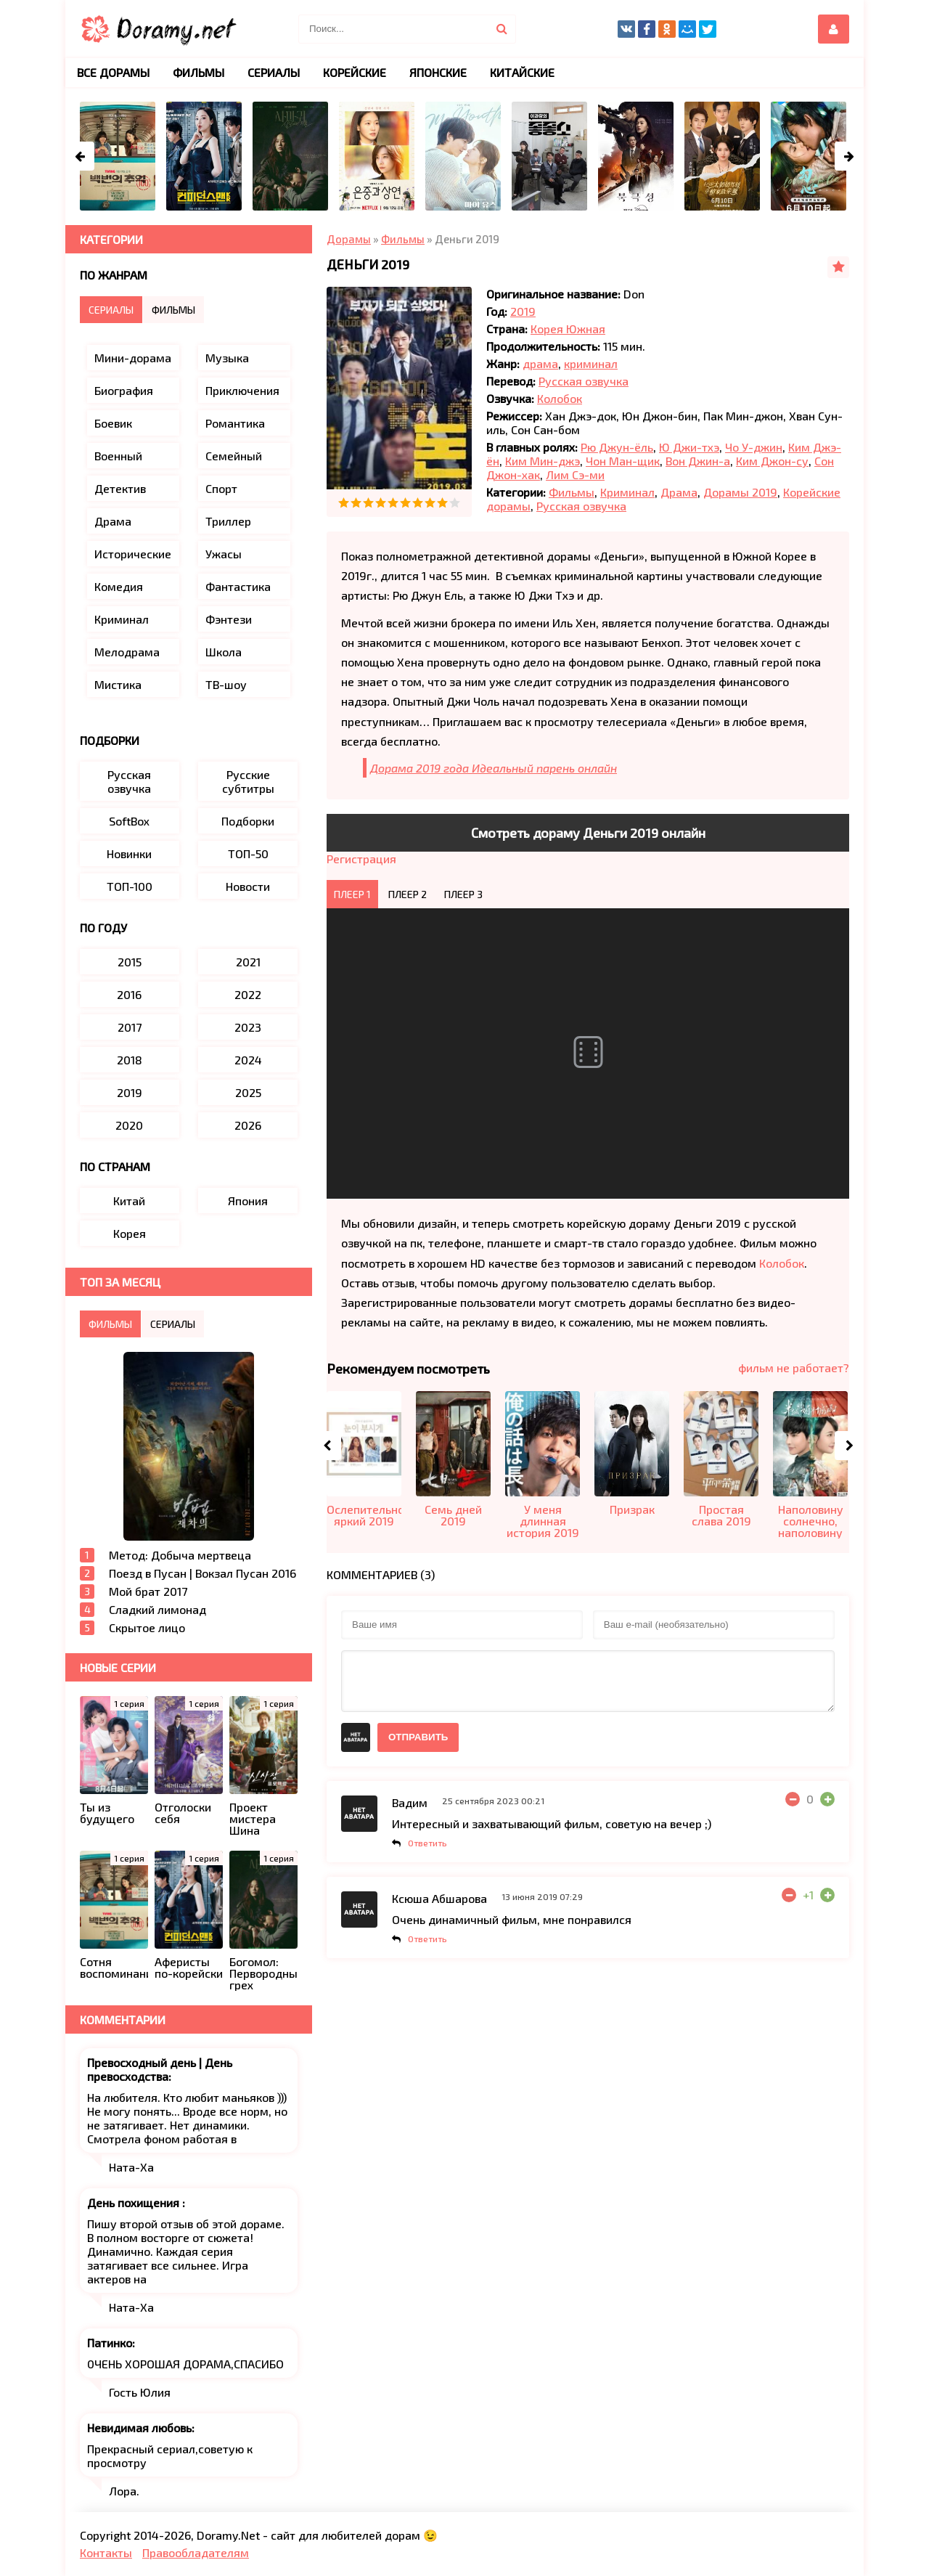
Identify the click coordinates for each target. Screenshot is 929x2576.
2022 (247, 994)
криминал (591, 363)
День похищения (134, 2202)
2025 (248, 1092)
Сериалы (273, 72)
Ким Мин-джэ (542, 461)
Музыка (227, 357)
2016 (129, 994)
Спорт (221, 488)
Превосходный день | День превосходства (159, 2069)
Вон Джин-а (698, 461)
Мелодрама (127, 652)
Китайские (522, 72)
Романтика (235, 423)
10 (455, 503)
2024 (248, 1060)
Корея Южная (568, 328)
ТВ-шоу (226, 684)
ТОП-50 (248, 853)
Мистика (118, 684)
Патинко (109, 2342)
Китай (129, 1200)
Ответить (427, 1843)
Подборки (247, 821)
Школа (223, 652)
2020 (129, 1125)
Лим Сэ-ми (575, 474)
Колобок (559, 398)
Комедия (118, 586)
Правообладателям (195, 2552)
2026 (247, 1125)
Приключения (242, 390)
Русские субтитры (248, 781)
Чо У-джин (753, 447)
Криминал (627, 492)
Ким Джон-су (772, 461)
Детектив (120, 488)
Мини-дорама (132, 357)
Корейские (354, 72)
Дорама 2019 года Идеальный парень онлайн (493, 768)
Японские (438, 72)
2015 (130, 962)
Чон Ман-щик (623, 461)
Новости (248, 886)
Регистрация (361, 858)
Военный (118, 455)
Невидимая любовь (139, 2427)
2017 (130, 1027)
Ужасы (223, 554)
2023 (247, 1027)
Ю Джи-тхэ (689, 447)
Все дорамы (113, 72)
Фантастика (238, 586)
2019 (523, 311)
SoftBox (129, 821)
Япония (248, 1200)
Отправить (418, 1737)
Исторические (132, 554)
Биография (123, 390)
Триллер (228, 521)
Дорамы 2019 (740, 492)
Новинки (129, 853)
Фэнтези (228, 619)
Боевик (113, 423)
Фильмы (571, 492)
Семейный (233, 455)
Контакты (106, 2552)
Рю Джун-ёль (617, 447)
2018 (129, 1060)
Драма (678, 492)
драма (540, 363)
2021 (248, 962)
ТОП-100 (129, 886)
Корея (129, 1233)
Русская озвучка (584, 381)
